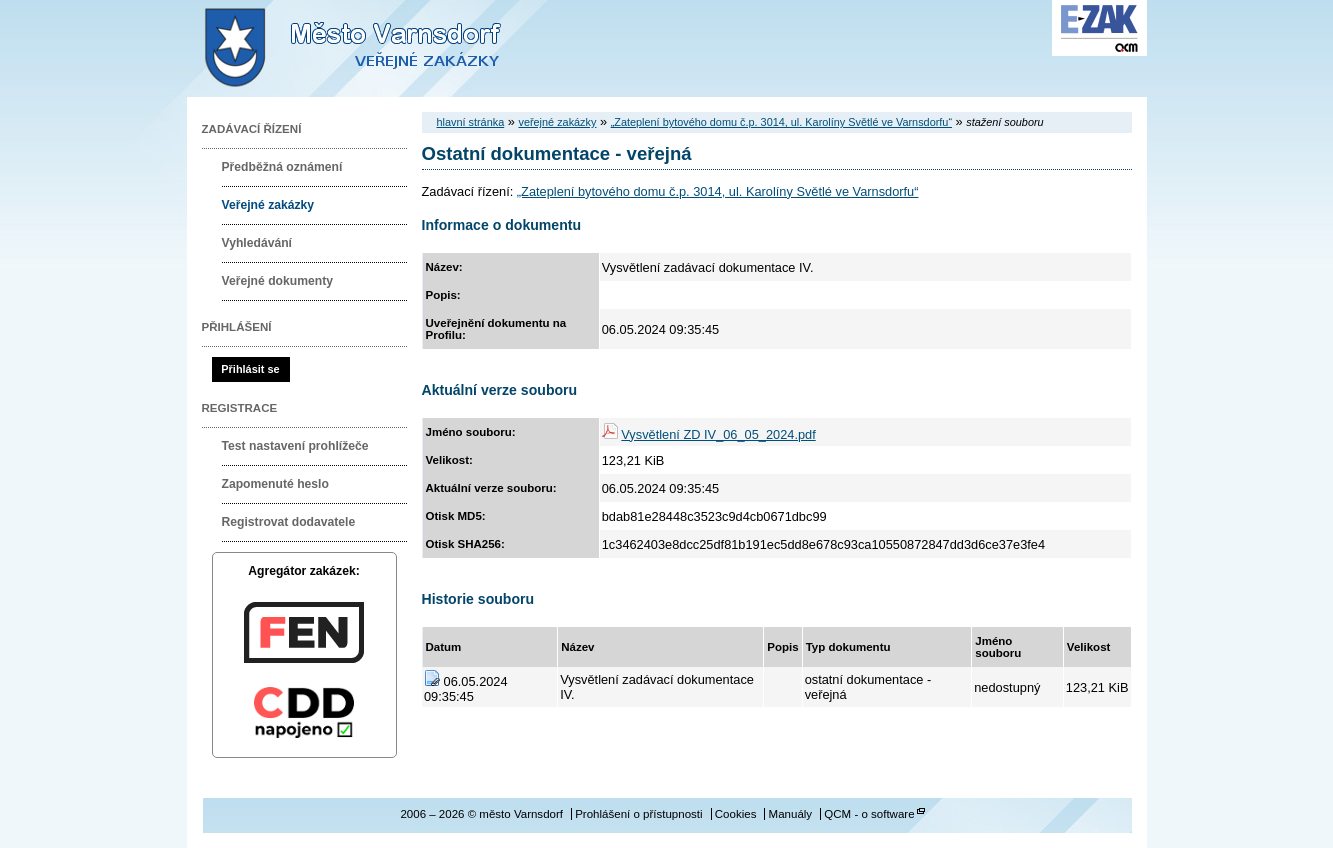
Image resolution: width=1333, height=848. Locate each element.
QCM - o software (869, 814)
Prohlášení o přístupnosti (638, 814)
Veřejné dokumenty (277, 281)
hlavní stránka (471, 122)
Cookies (736, 814)
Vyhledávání (257, 243)
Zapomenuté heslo (275, 484)
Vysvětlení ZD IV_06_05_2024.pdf (718, 434)
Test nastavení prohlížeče (295, 446)
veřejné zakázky (557, 122)
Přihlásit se (250, 369)
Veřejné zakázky (268, 205)
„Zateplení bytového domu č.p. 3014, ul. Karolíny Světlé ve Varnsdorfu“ (781, 122)
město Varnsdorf (387, 48)
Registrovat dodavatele (289, 522)
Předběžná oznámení (282, 167)
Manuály (791, 814)
